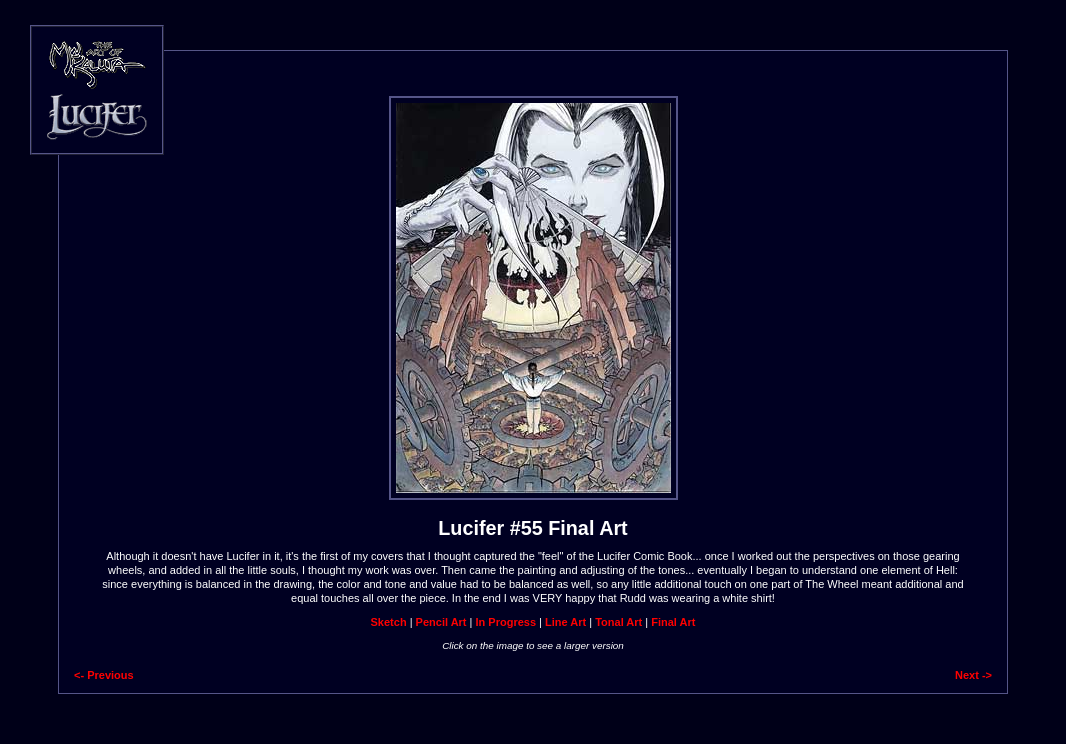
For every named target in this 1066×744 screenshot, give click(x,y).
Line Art (565, 622)
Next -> (973, 675)
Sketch (389, 622)
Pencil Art (441, 622)
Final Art (673, 622)
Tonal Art (618, 622)
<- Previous (104, 675)
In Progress (506, 622)
